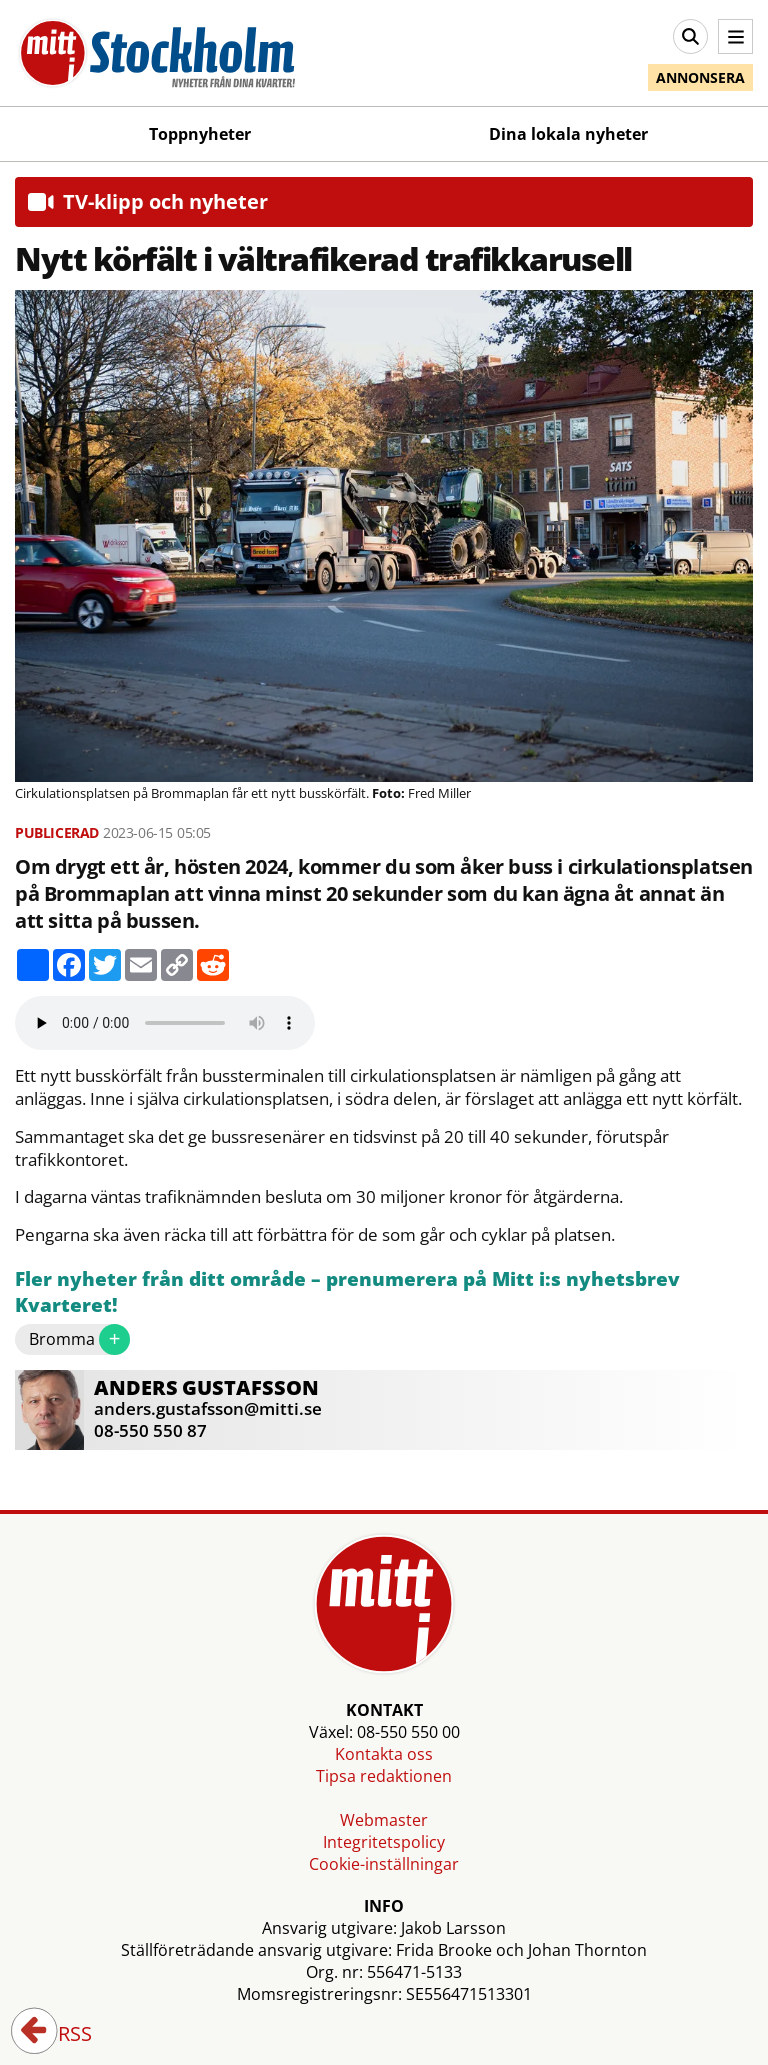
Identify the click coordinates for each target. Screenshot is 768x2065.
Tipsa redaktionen (384, 1776)
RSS (61, 2035)
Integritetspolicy (384, 1842)
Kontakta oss (384, 1754)
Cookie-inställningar (384, 1864)
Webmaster (384, 1820)
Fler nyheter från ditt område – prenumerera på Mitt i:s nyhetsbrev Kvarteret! (347, 1292)
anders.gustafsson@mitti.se (208, 1408)
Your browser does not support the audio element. (165, 1023)
